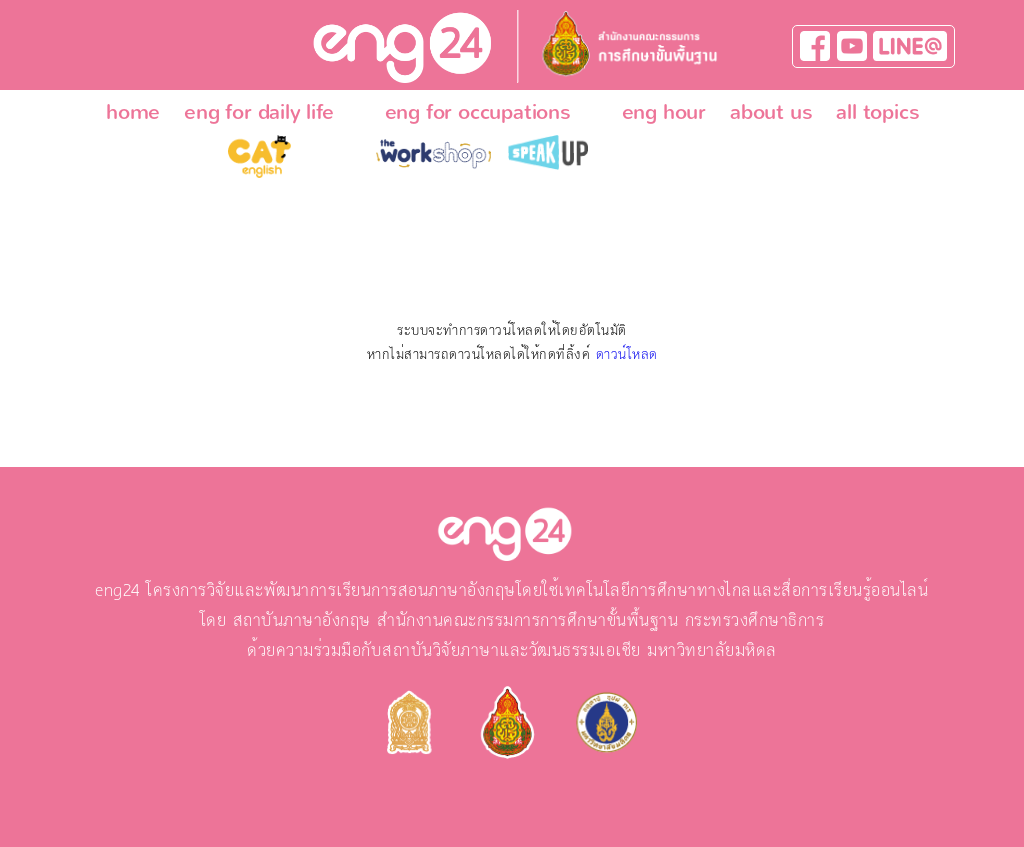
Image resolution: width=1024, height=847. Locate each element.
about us (771, 112)
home (133, 112)
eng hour (664, 112)
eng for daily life (258, 112)
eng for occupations (478, 112)
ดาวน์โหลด (627, 355)
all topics (877, 112)
